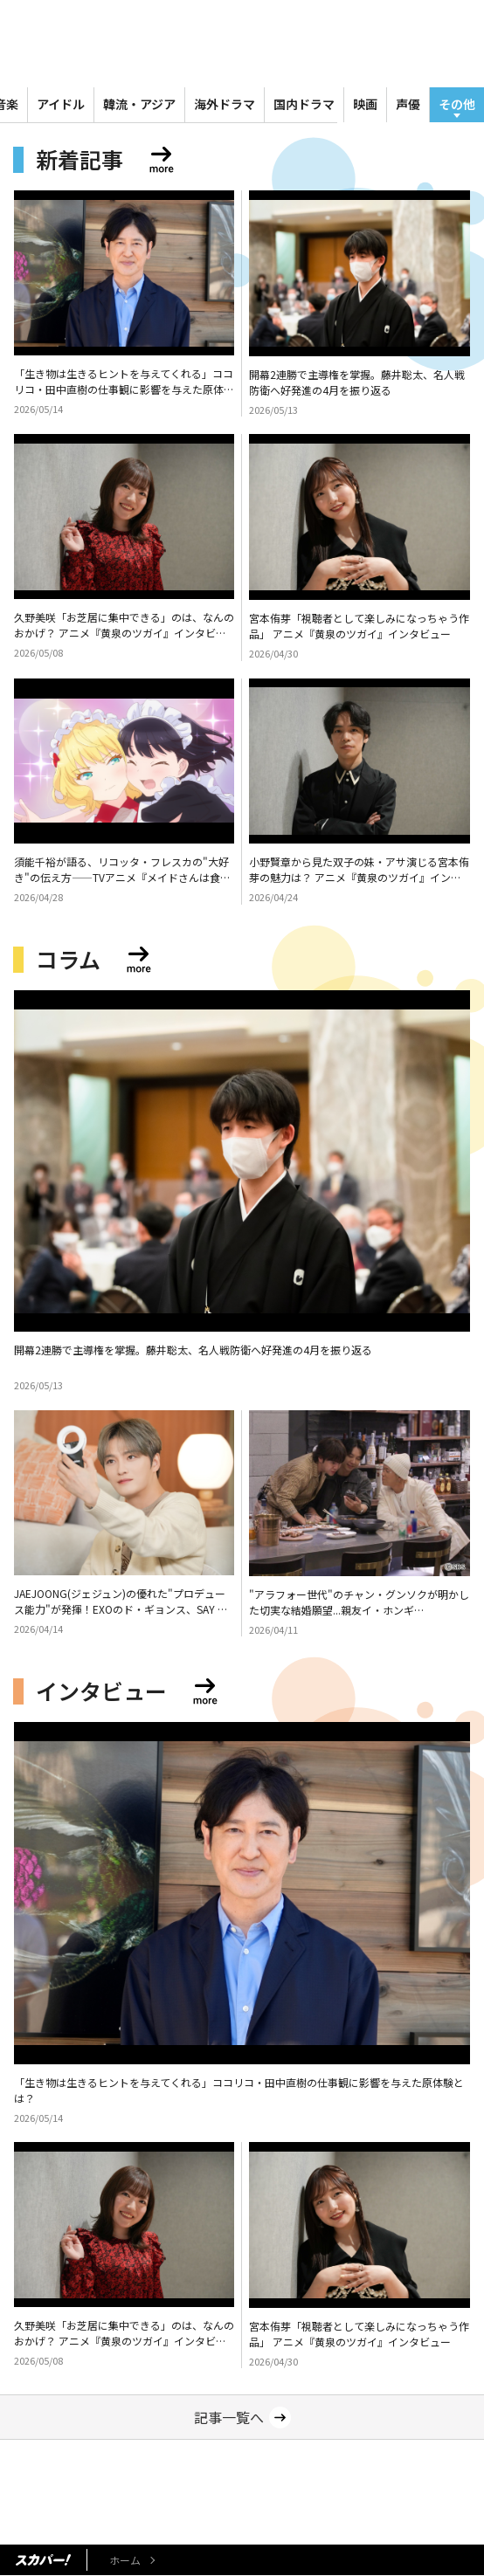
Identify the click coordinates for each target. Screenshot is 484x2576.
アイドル (61, 104)
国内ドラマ (304, 104)
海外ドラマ (224, 104)
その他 (457, 104)
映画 (365, 104)
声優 (408, 104)
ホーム (125, 2559)
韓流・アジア (139, 104)
